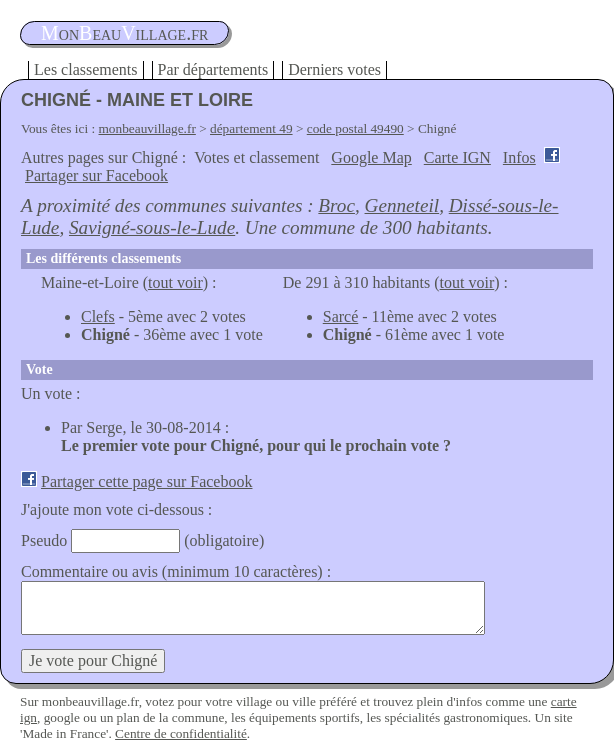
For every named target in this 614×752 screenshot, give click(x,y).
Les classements (86, 69)
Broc (336, 205)
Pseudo (44, 540)
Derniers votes (334, 69)
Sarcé (341, 316)
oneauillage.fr (124, 33)
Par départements (213, 69)
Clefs (98, 316)
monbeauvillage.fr (147, 128)
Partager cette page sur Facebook (146, 481)
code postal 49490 (355, 128)
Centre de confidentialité (181, 733)
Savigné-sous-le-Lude (152, 227)
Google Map (371, 157)
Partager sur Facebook (96, 175)
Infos (519, 157)
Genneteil (402, 205)
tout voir (175, 282)
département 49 (251, 128)
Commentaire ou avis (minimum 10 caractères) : (176, 571)
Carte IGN (457, 157)
